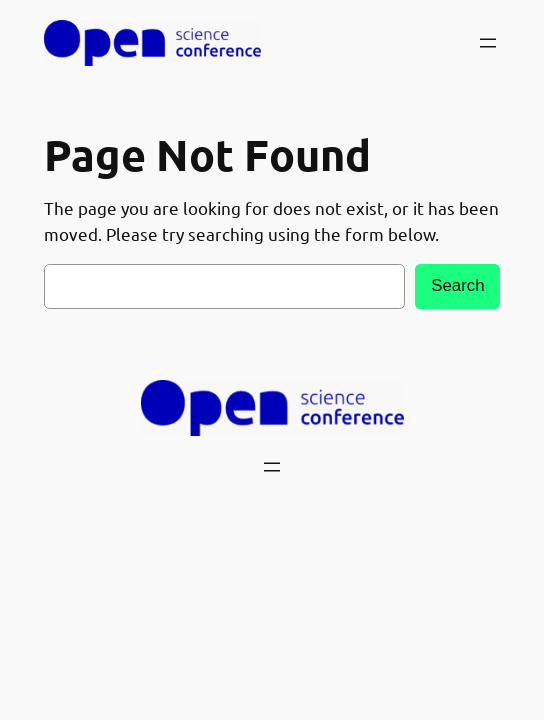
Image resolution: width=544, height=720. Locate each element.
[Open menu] (488, 43)
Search (457, 285)
